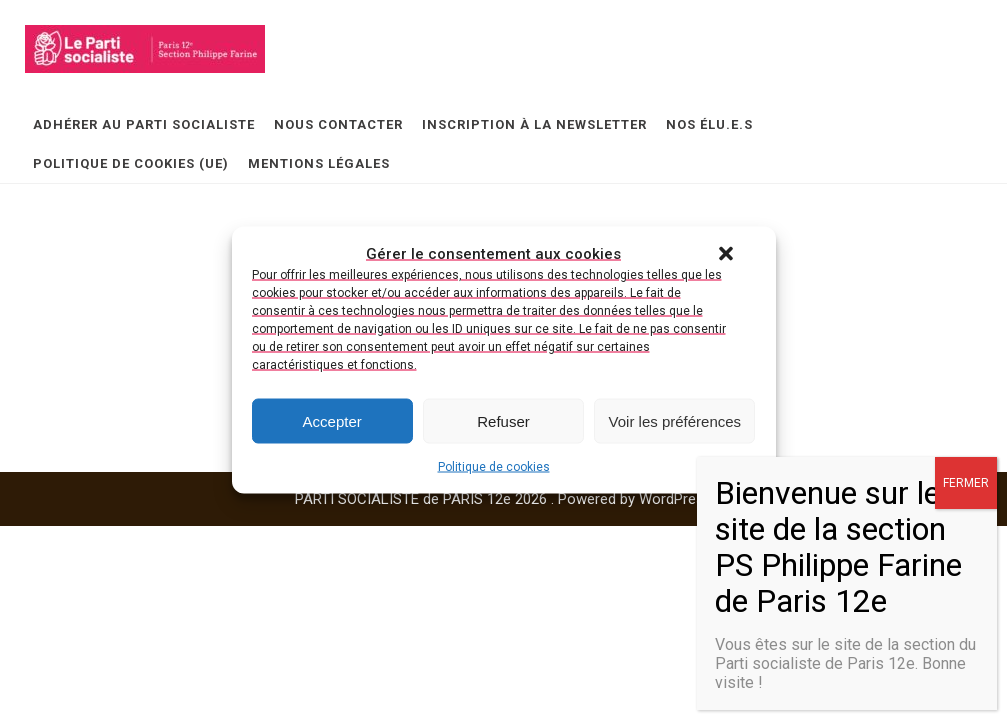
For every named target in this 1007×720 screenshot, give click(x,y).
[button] (726, 254)
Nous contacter (338, 124)
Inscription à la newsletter (534, 124)
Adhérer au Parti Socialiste (144, 124)
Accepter (332, 420)
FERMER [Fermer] (966, 483)
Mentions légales (319, 163)
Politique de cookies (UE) (131, 163)
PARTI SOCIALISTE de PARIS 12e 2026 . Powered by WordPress (503, 499)
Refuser (503, 420)
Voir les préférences (675, 420)
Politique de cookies (494, 467)
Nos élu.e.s (709, 124)
